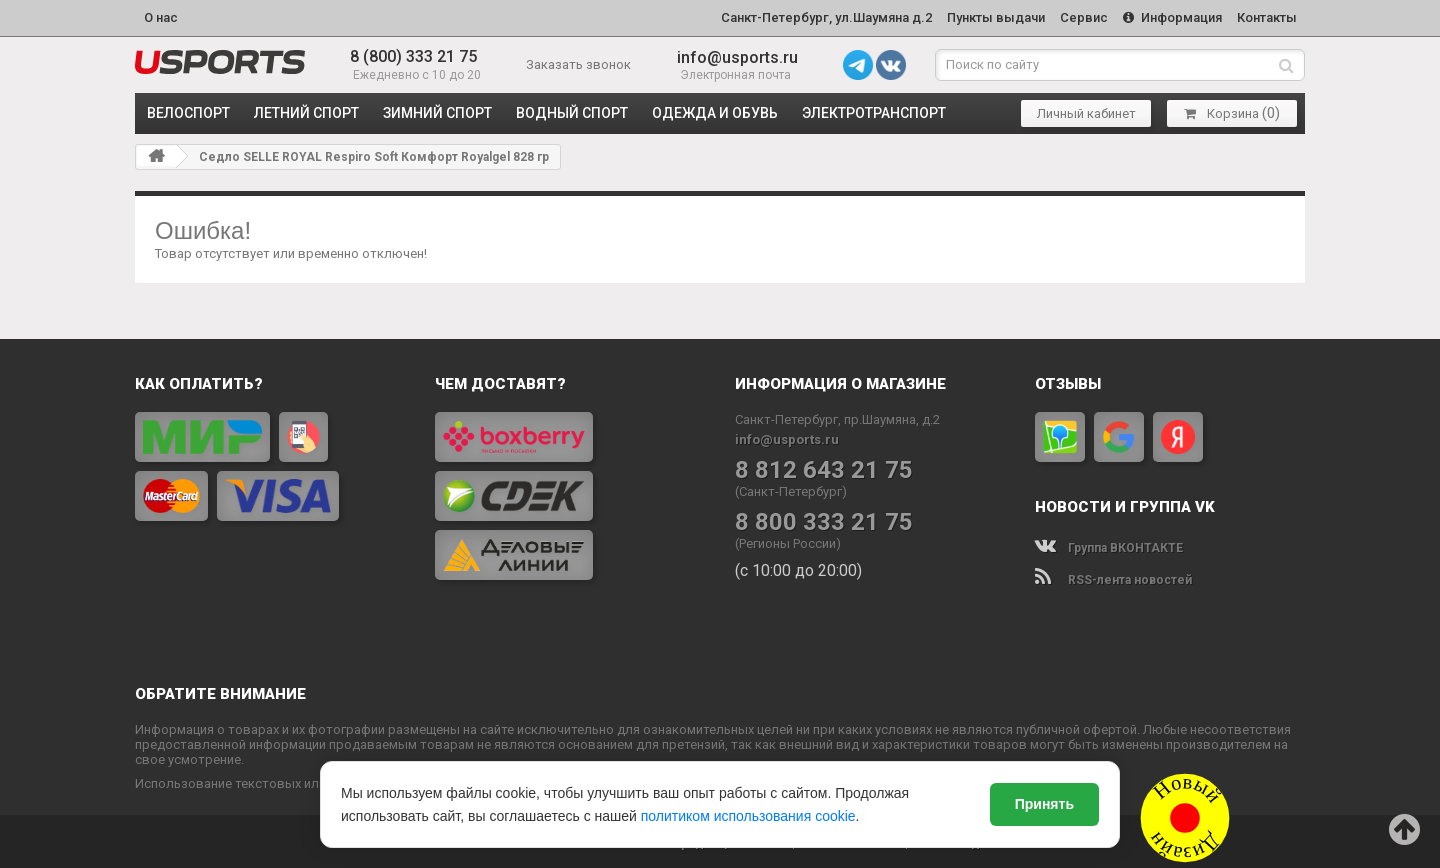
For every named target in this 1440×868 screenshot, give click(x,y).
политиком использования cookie (748, 816)
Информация (1168, 16)
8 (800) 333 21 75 (413, 54)
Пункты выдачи (986, 16)
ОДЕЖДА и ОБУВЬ (715, 110)
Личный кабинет (1086, 110)
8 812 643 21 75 (824, 467)
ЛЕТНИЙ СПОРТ (306, 110)
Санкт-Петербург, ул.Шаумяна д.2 (813, 16)
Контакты (1266, 16)
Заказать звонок (578, 61)
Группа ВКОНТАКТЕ (1109, 545)
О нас (161, 16)
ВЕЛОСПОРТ (188, 110)
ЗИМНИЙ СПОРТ (437, 110)
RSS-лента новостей (1113, 577)
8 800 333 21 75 (824, 519)
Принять (1044, 804)
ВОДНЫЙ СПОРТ (572, 110)
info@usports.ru (737, 54)
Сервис (1077, 16)
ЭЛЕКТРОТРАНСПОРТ (874, 110)
